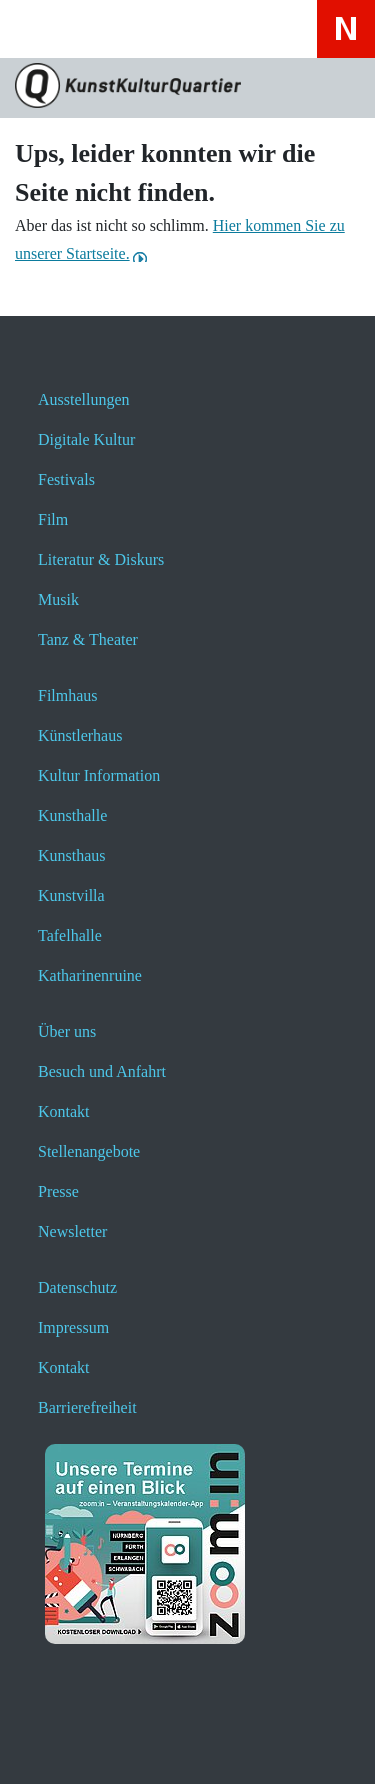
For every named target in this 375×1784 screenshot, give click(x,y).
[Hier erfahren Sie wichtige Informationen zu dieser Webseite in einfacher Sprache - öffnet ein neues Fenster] (258, 28)
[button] (62, 1742)
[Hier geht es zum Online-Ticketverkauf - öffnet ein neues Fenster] (205, 28)
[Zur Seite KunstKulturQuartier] (187, 88)
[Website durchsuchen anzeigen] (99, 28)
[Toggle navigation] (42, 35)
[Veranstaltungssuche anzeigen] (152, 28)
